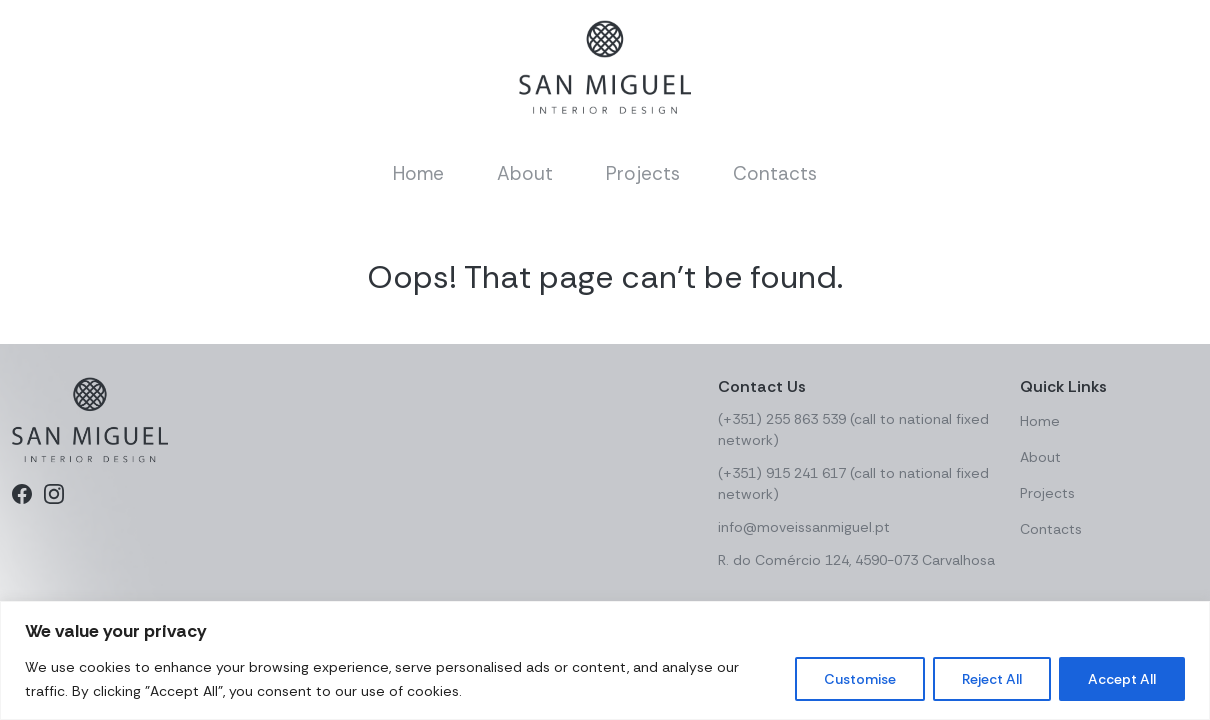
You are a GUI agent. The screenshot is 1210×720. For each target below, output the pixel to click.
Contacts (775, 173)
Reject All (992, 679)
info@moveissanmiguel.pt (804, 527)
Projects (643, 173)
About (525, 173)
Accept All (1122, 679)
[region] (605, 660)
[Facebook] (22, 494)
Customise (860, 679)
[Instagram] (54, 494)
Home (418, 173)
